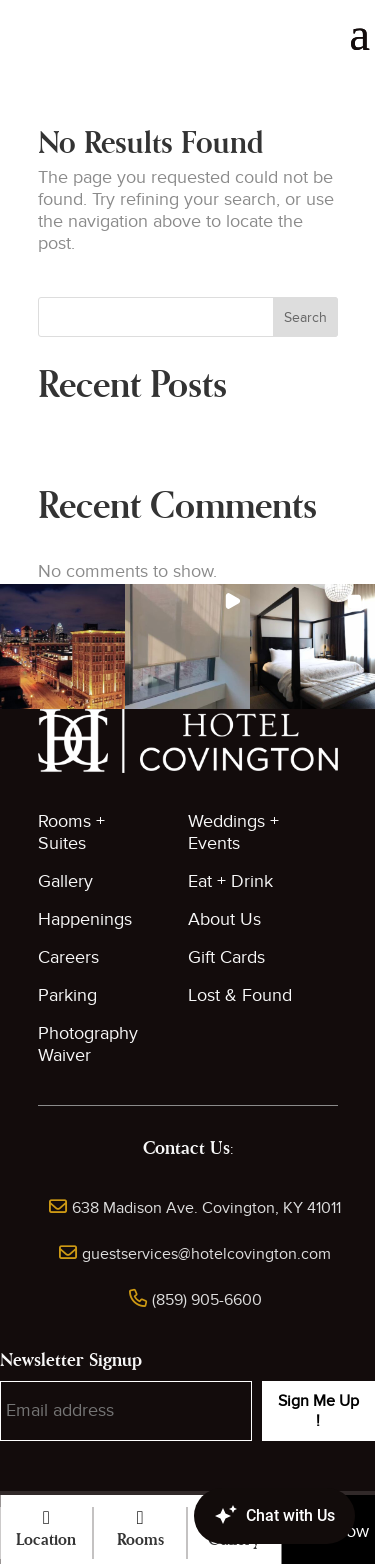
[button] (62, 646)
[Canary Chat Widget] (245, 1516)
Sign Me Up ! (318, 1411)
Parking (67, 995)
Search (305, 317)
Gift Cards (226, 957)
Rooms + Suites (71, 832)
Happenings (85, 919)
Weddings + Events (233, 832)
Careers (68, 957)
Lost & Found (240, 995)
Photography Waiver (88, 1044)
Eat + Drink (230, 881)
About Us (224, 919)
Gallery (65, 881)
